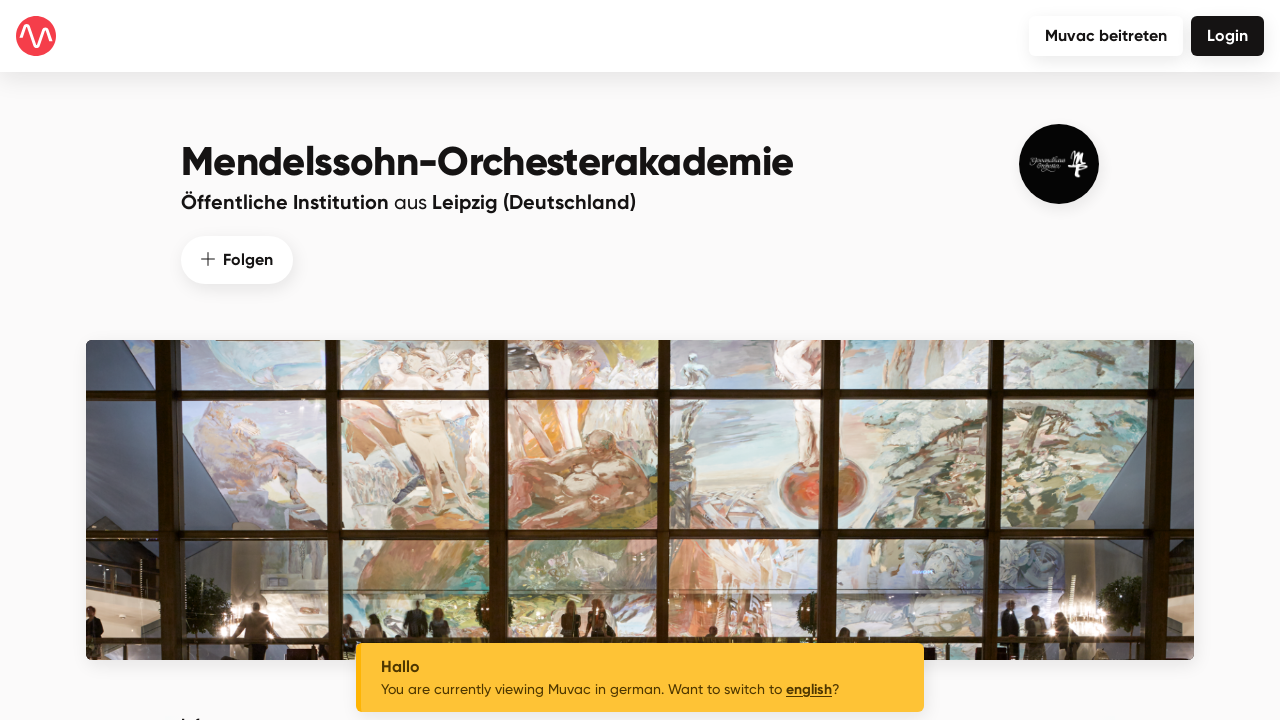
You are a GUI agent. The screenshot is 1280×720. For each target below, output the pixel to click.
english (809, 689)
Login (1227, 35)
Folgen (237, 256)
